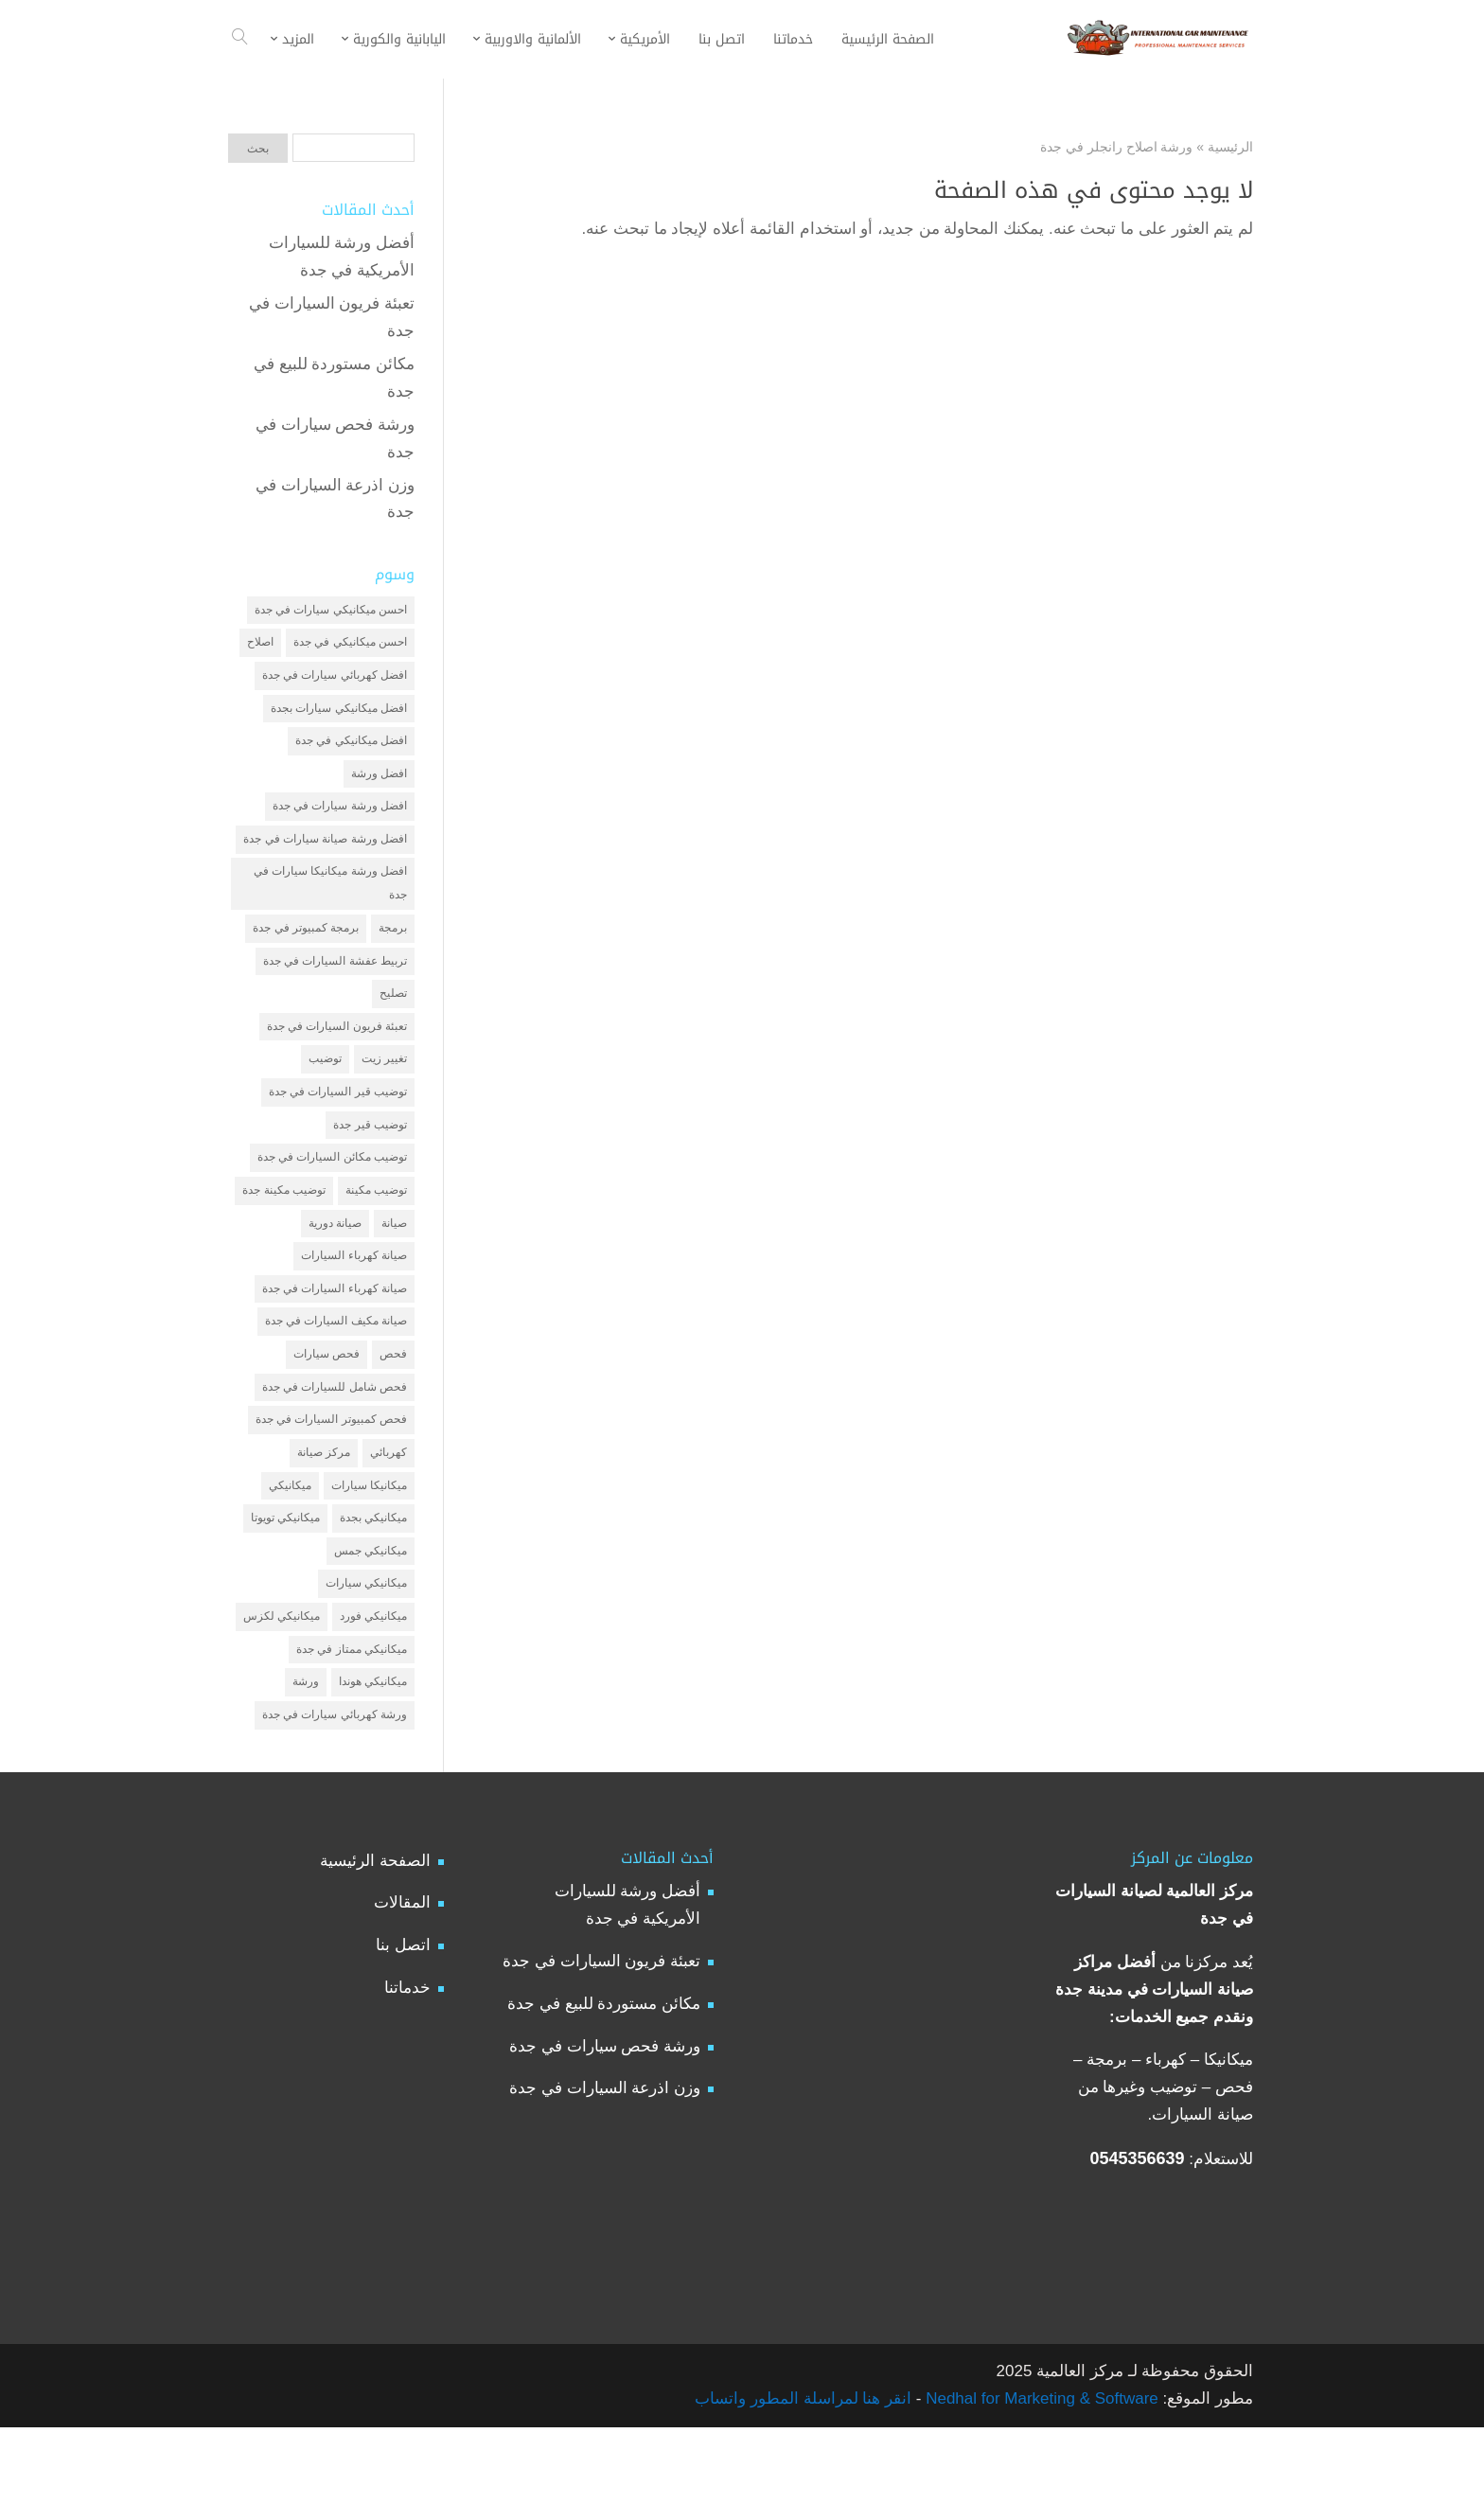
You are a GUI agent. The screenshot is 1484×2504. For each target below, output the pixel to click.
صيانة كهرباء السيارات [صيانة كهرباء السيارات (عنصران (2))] (354, 1301)
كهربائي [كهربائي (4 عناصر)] (388, 1511)
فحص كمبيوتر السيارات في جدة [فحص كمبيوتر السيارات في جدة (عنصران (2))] (331, 1476)
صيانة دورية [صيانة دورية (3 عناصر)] (335, 1266)
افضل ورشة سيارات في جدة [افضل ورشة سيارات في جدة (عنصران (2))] (340, 819)
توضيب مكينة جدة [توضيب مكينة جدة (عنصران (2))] (284, 1231)
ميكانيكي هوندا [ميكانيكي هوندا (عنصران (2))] (373, 1755)
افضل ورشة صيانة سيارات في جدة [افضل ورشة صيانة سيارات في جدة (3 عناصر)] (325, 854)
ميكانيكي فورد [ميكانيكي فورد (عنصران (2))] (373, 1685)
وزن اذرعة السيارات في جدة (604, 2166)
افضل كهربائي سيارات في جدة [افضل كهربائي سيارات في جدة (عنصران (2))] (334, 679)
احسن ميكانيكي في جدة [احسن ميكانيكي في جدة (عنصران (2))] (350, 645)
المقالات (402, 1980)
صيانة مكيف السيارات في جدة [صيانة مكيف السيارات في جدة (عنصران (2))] (336, 1370)
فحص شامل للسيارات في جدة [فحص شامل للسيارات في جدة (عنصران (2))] (334, 1440)
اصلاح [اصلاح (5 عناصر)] (260, 645)
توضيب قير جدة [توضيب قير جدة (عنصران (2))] (370, 1161)
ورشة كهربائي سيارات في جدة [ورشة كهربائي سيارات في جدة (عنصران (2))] (334, 1790)
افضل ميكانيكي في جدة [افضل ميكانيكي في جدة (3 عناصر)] (351, 749)
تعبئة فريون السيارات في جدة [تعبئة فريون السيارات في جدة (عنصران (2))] (337, 1056)
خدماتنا (407, 2065)
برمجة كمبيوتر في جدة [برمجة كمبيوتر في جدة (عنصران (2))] (306, 952)
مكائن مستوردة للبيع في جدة (603, 2080)
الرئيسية (1230, 146)
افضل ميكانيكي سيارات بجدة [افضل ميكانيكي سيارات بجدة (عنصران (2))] (339, 714)
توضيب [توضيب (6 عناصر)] (325, 1091)
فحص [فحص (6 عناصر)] (393, 1405)
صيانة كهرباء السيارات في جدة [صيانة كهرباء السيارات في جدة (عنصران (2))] (334, 1335)
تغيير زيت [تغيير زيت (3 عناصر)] (384, 1091)
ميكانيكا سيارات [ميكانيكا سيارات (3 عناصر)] (369, 1546)
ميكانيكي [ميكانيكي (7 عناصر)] (290, 1546)
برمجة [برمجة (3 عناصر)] (393, 952)
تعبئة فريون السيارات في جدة (601, 2038)
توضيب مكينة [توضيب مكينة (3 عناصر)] (376, 1231)
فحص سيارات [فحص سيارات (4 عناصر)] (326, 1405)
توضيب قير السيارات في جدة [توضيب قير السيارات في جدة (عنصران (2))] (338, 1126)
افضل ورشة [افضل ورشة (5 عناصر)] (379, 784)
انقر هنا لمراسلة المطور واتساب (803, 2475)
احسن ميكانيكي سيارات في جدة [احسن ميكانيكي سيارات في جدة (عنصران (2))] (331, 610)
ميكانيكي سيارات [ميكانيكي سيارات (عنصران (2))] (366, 1650)
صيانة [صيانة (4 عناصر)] (394, 1266)
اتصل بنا (403, 2023)
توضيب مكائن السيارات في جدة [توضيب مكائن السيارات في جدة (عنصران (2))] (332, 1196)
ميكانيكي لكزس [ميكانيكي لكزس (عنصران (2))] (281, 1685)
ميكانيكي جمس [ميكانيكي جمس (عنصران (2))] (370, 1616)
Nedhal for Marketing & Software (1039, 2475)
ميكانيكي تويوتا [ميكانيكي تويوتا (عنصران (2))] (285, 1581)
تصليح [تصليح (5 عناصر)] (393, 1021)
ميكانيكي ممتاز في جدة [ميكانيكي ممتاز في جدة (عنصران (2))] (351, 1720)
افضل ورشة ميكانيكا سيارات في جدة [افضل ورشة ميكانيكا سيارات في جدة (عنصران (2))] (330, 903)
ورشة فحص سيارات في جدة (604, 2123)
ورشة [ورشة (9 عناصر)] (305, 1755)
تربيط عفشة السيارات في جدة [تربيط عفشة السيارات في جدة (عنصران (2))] (335, 986)
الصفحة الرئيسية (375, 1937)
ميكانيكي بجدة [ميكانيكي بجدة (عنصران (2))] (373, 1581)
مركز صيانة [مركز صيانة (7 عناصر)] (323, 1511)
